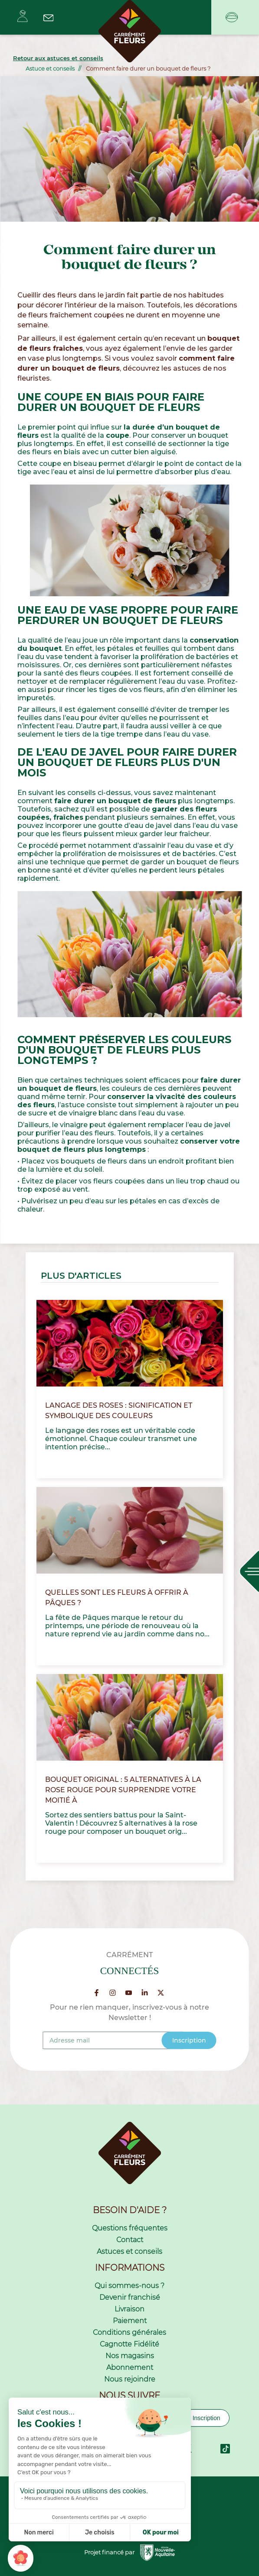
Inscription (206, 2417)
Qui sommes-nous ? (129, 2286)
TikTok (225, 2448)
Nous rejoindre (129, 2379)
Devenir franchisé (129, 2297)
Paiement (130, 2321)
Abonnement (129, 2367)
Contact (129, 2240)
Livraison (129, 2309)
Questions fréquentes (129, 2228)
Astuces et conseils (129, 2251)
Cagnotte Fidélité (129, 2344)
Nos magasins (129, 2356)
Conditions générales (129, 2332)
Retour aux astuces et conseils (58, 58)
